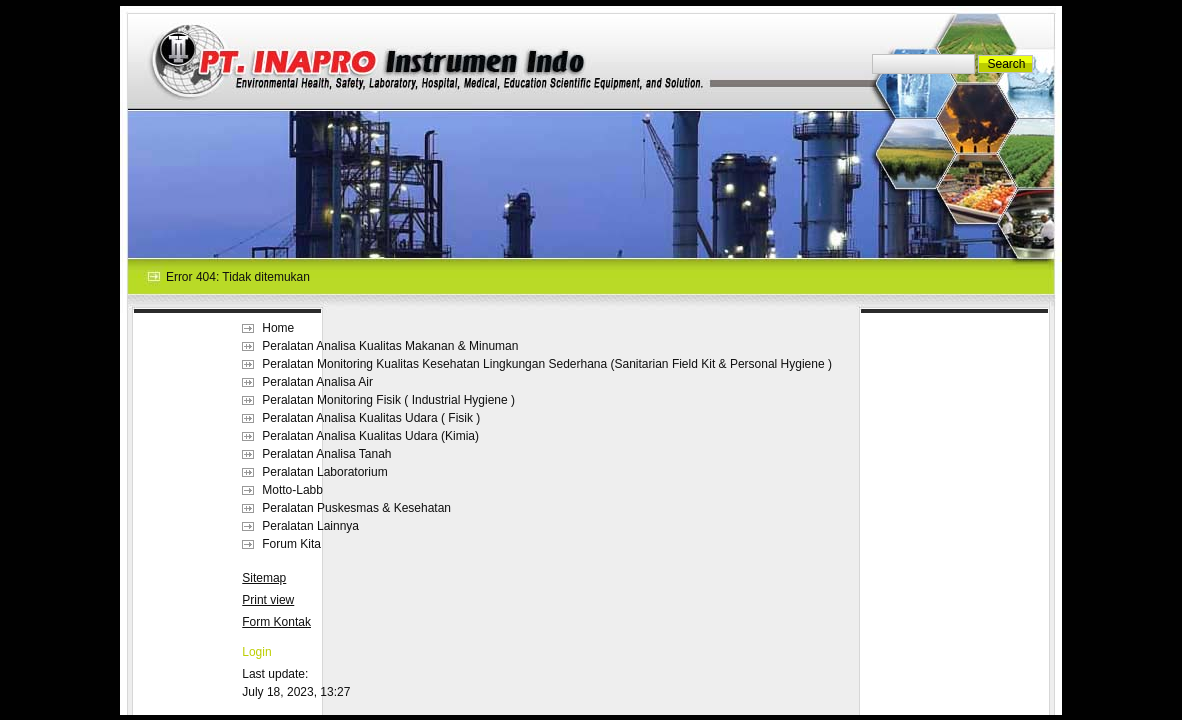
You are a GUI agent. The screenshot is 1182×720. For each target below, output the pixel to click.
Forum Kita (291, 544)
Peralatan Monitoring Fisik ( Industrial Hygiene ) (388, 400)
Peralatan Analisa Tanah (326, 454)
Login (256, 652)
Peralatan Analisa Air (317, 382)
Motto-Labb (292, 490)
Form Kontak (276, 622)
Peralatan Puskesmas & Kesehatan (356, 508)
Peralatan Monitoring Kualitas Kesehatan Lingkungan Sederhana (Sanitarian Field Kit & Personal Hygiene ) (547, 364)
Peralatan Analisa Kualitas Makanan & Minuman (390, 346)
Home (278, 328)
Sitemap (264, 578)
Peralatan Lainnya (310, 526)
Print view (268, 600)
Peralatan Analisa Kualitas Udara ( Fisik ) (371, 418)
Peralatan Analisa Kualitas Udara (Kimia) (370, 436)
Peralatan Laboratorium (324, 472)
